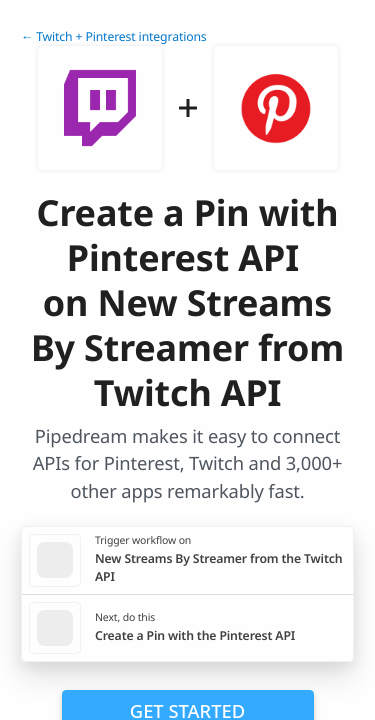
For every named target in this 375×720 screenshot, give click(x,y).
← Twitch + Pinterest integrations (114, 36)
